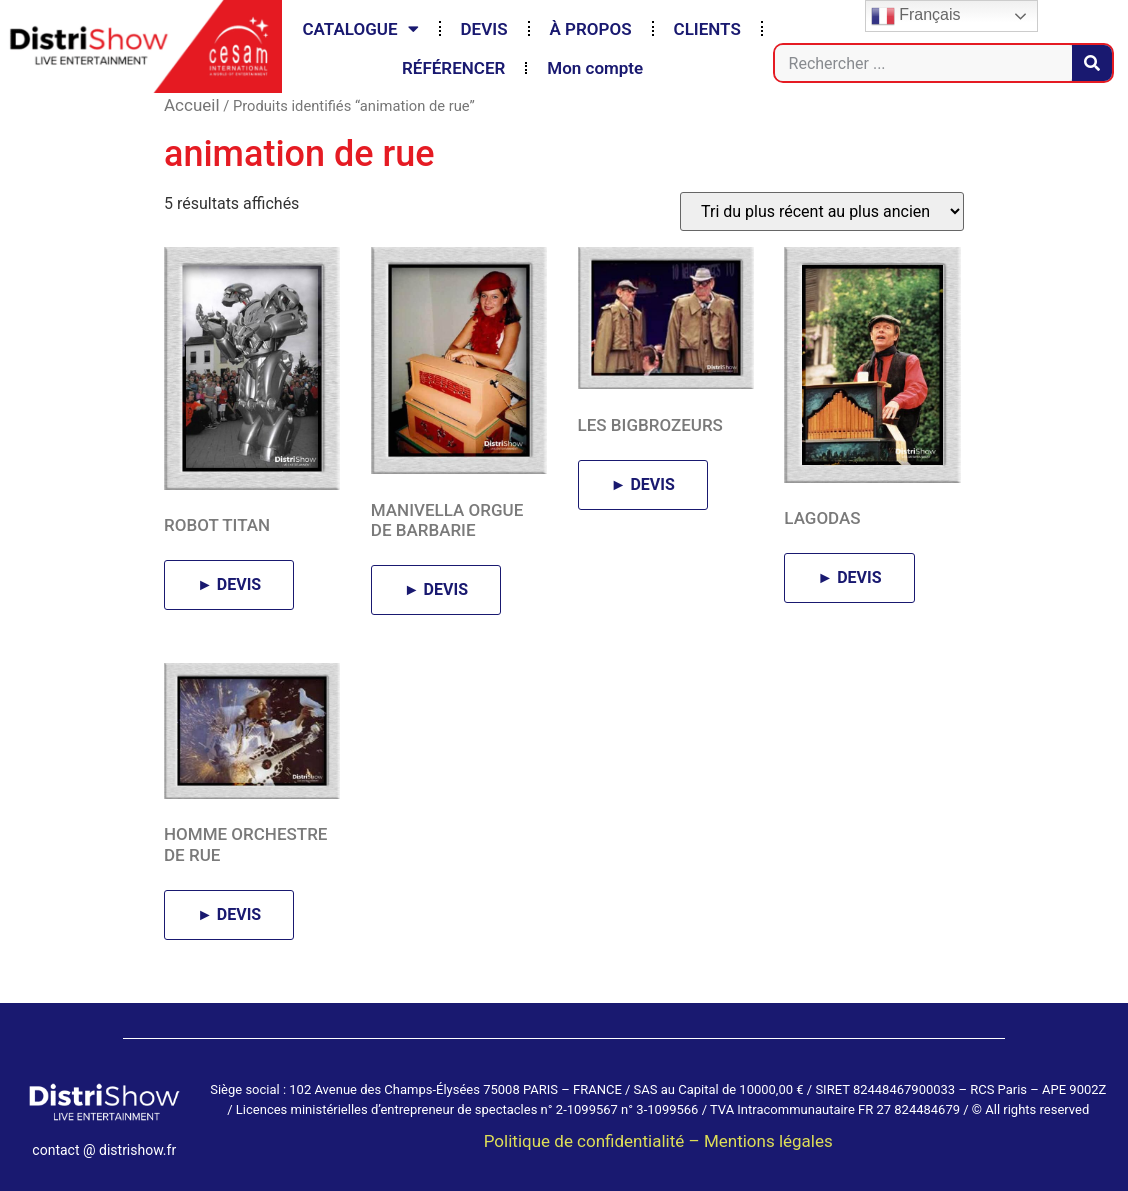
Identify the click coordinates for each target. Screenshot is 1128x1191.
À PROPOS (591, 29)
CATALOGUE (360, 28)
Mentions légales (768, 1141)
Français (916, 16)
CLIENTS (707, 29)
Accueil (192, 105)
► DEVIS (229, 584)
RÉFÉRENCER (453, 68)
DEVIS (484, 29)
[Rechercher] (1092, 63)
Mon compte (595, 68)
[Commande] (822, 211)
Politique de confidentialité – (594, 1141)
